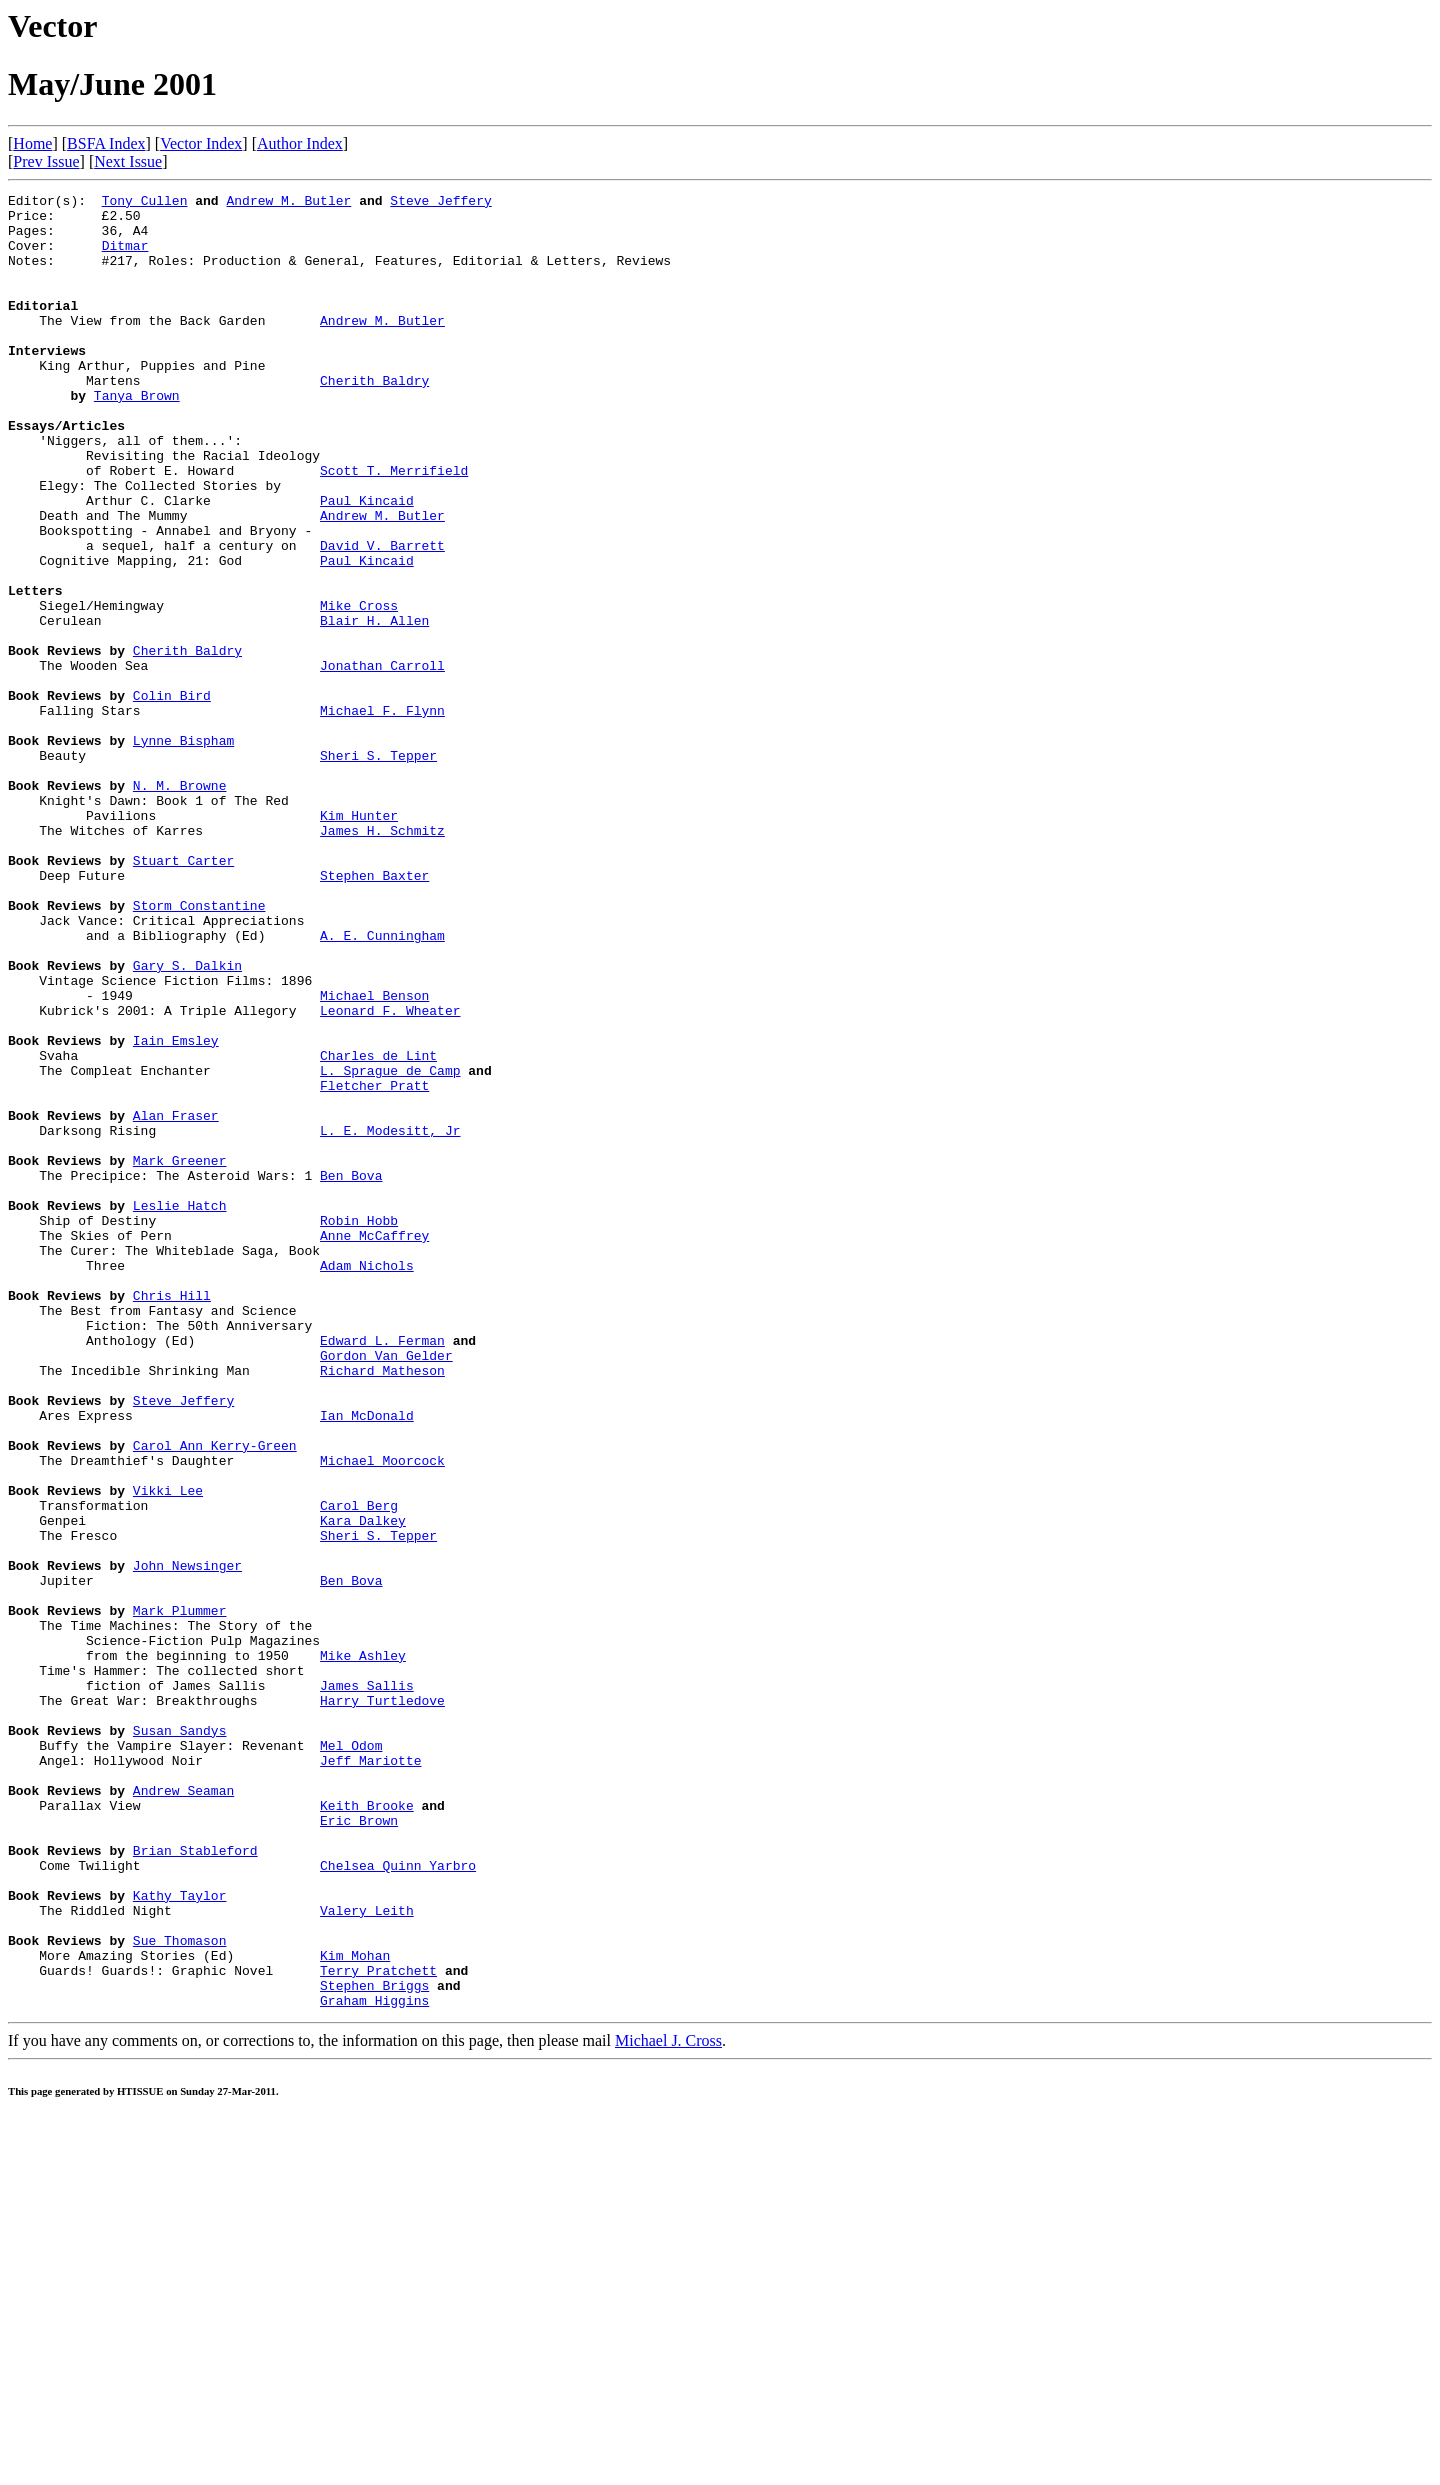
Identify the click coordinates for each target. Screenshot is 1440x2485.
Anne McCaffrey (374, 1445)
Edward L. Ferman (382, 1571)
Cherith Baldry (374, 419)
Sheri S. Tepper (378, 869)
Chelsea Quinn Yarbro (398, 2201)
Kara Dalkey (363, 1787)
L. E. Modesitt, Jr (390, 1319)
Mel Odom (351, 2057)
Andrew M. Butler (288, 203)
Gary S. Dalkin (187, 1121)
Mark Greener (180, 1355)
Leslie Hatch (180, 1409)
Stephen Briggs (374, 2345)
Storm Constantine (199, 1049)
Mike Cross (359, 689)
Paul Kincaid (367, 563)
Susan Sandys (180, 2039)
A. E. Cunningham (382, 1085)
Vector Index (201, 143)
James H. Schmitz (382, 959)
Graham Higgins (374, 2363)
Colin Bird (172, 797)
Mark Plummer (180, 1895)
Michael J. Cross (668, 2403)
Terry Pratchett (378, 2327)
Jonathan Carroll (382, 761)
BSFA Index (106, 143)
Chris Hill (172, 1517)
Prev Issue (46, 161)
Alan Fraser (176, 1301)
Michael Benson (374, 1157)
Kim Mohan (355, 2309)
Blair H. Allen (374, 707)
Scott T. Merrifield (394, 527)
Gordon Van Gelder (386, 1589)
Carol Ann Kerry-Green (215, 1697)
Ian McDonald (367, 1661)
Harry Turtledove (382, 2003)
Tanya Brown (137, 437)
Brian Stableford (195, 2183)
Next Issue (128, 161)
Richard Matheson (382, 1607)
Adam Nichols (367, 1481)
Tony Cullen (145, 203)
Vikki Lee (168, 1751)
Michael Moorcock (382, 1715)
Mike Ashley (363, 1949)
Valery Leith (367, 2255)
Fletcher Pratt (374, 1265)
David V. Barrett (382, 617)
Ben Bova (351, 1373)
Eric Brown (359, 2147)
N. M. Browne (180, 905)
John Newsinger (187, 1841)
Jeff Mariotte (370, 2075)
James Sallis (367, 1985)
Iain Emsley (176, 1211)
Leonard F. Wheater (390, 1175)
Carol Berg (359, 1769)
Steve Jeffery (440, 203)
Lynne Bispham (183, 851)
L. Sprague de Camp (390, 1247)
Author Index (300, 143)
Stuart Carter (183, 995)
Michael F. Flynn (382, 815)
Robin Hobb (359, 1427)
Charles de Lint (378, 1229)
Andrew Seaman (183, 2111)
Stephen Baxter (374, 1013)
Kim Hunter (359, 941)
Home (32, 143)
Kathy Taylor (180, 2237)
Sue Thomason (180, 2291)
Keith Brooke (367, 2129)
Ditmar (125, 257)
